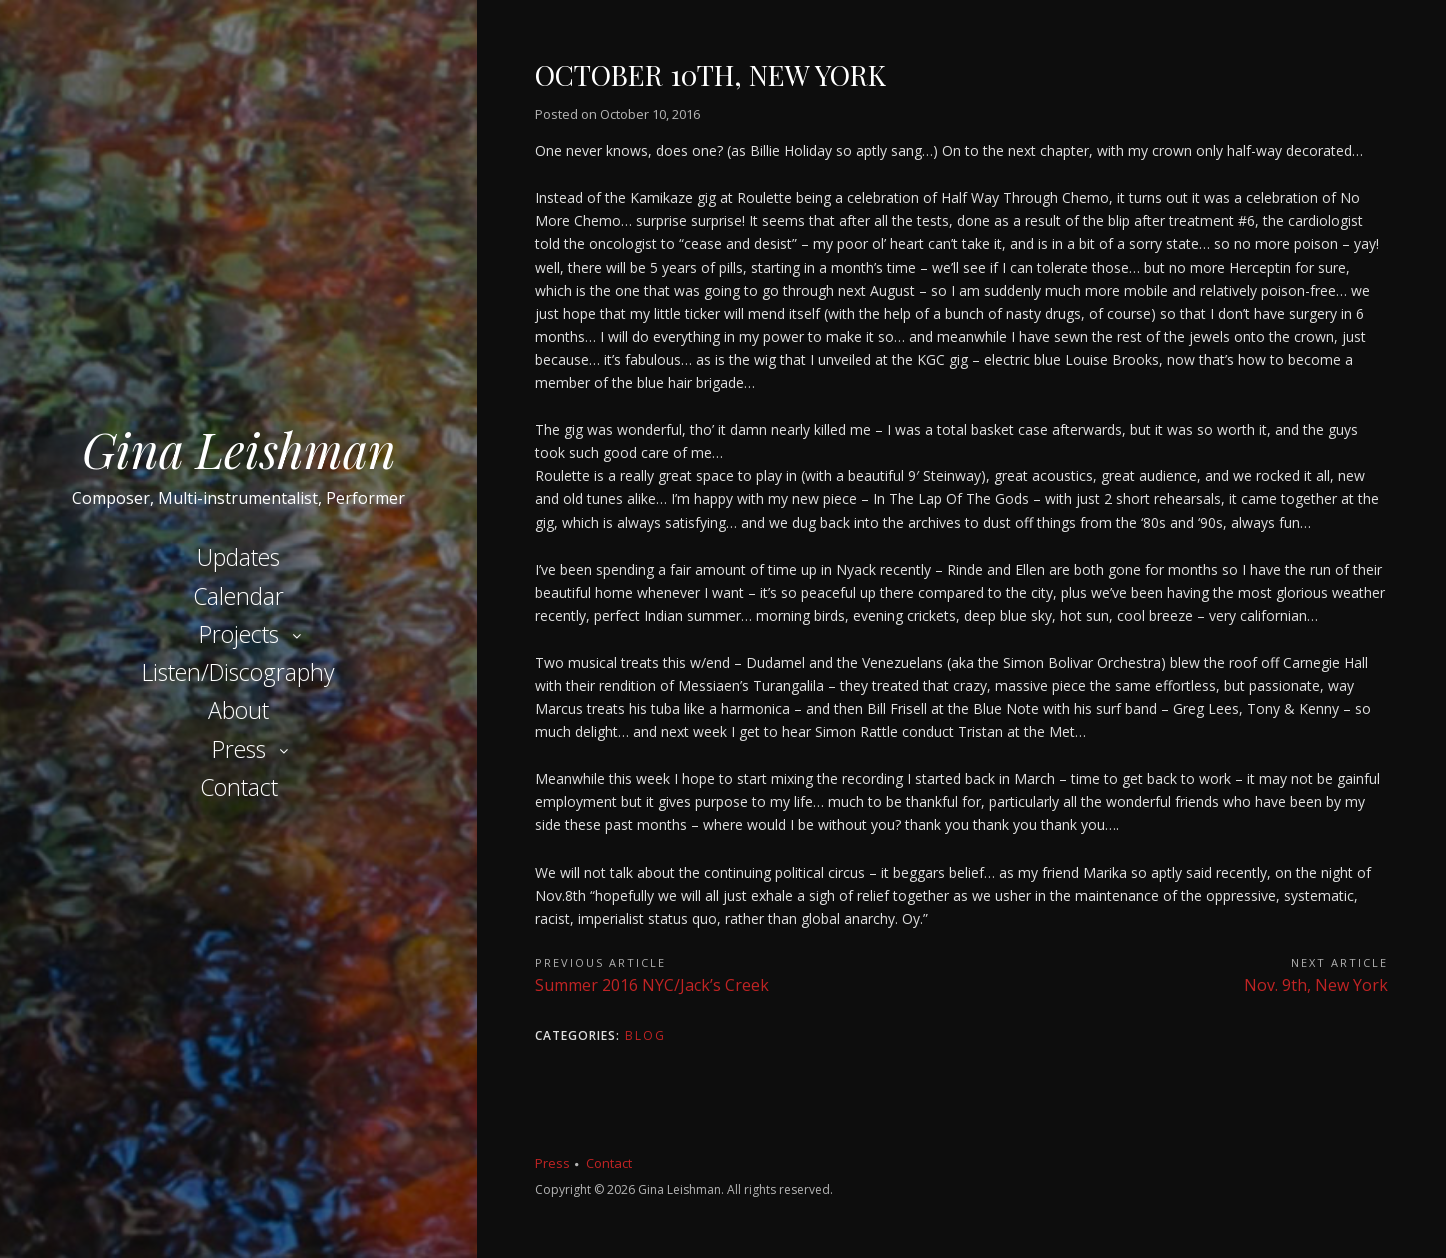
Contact (239, 787)
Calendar (238, 596)
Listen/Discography (238, 672)
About (238, 710)
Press (239, 749)
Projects (239, 634)
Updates (238, 557)
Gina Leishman (239, 449)
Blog (645, 1035)
